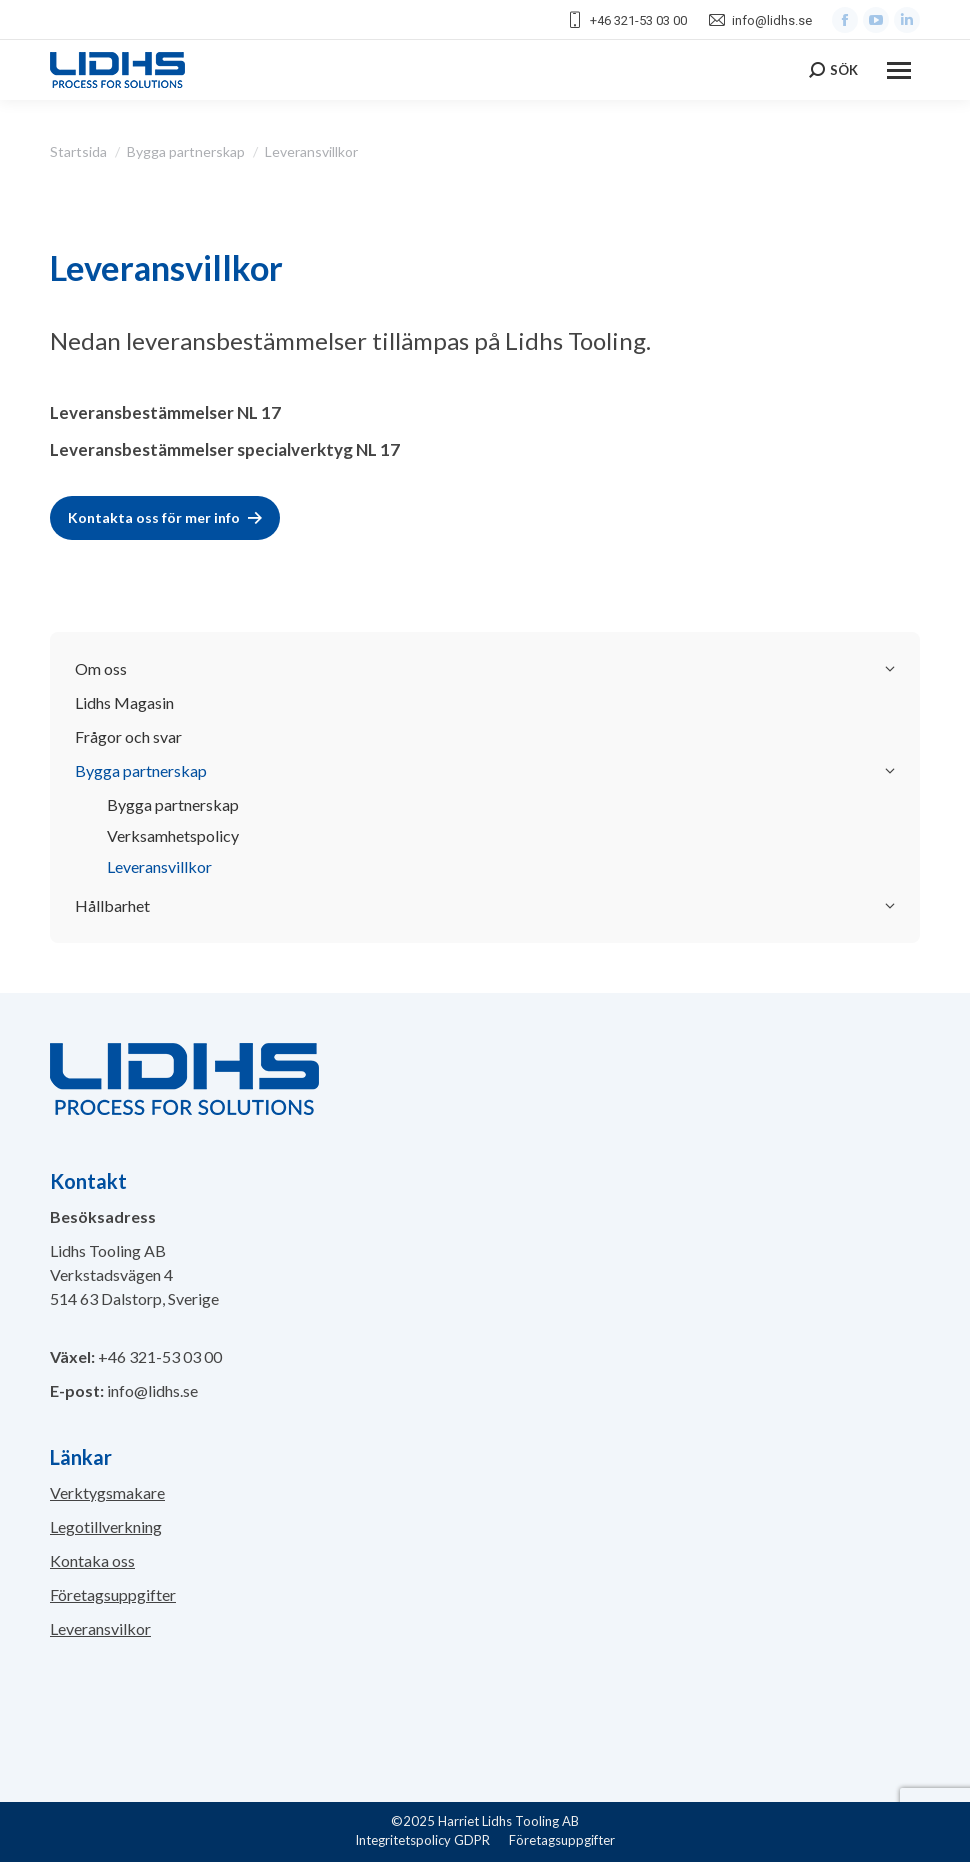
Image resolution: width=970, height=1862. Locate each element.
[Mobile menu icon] (899, 70)
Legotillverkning (106, 1526)
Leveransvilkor (100, 1628)
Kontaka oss (92, 1560)
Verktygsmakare (107, 1492)
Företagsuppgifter (113, 1594)
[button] (40, 1822)
